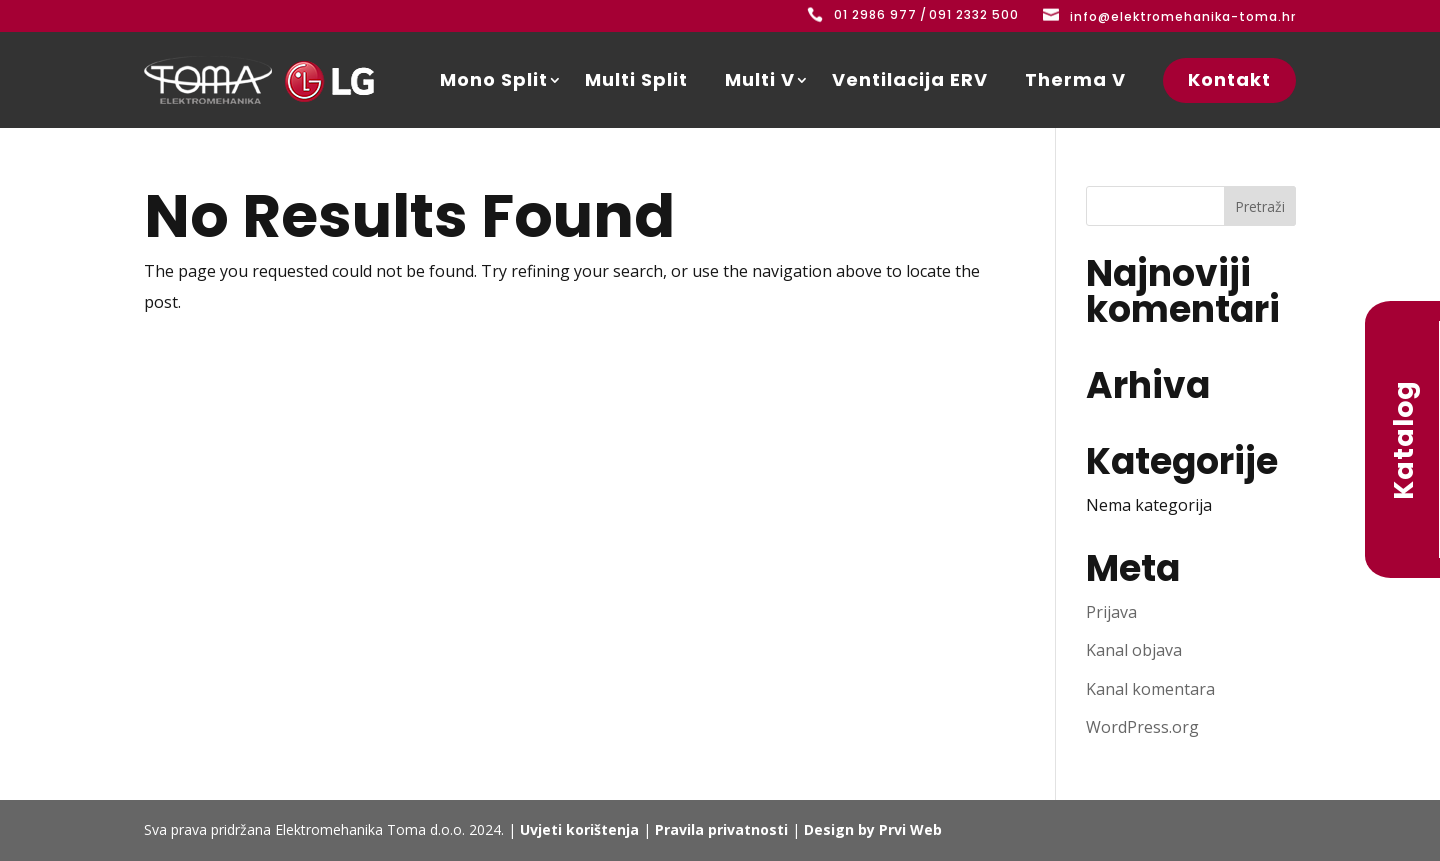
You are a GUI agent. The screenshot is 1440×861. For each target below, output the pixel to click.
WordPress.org (1142, 727)
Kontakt (1229, 79)
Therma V (1075, 79)
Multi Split (636, 79)
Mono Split (494, 79)
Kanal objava (1134, 650)
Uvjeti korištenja (579, 829)
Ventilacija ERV (910, 79)
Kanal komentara (1150, 689)
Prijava (1111, 612)
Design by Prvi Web (873, 829)
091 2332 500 (974, 14)
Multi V (760, 79)
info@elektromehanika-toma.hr (1183, 16)
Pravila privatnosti (721, 829)
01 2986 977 (875, 14)
